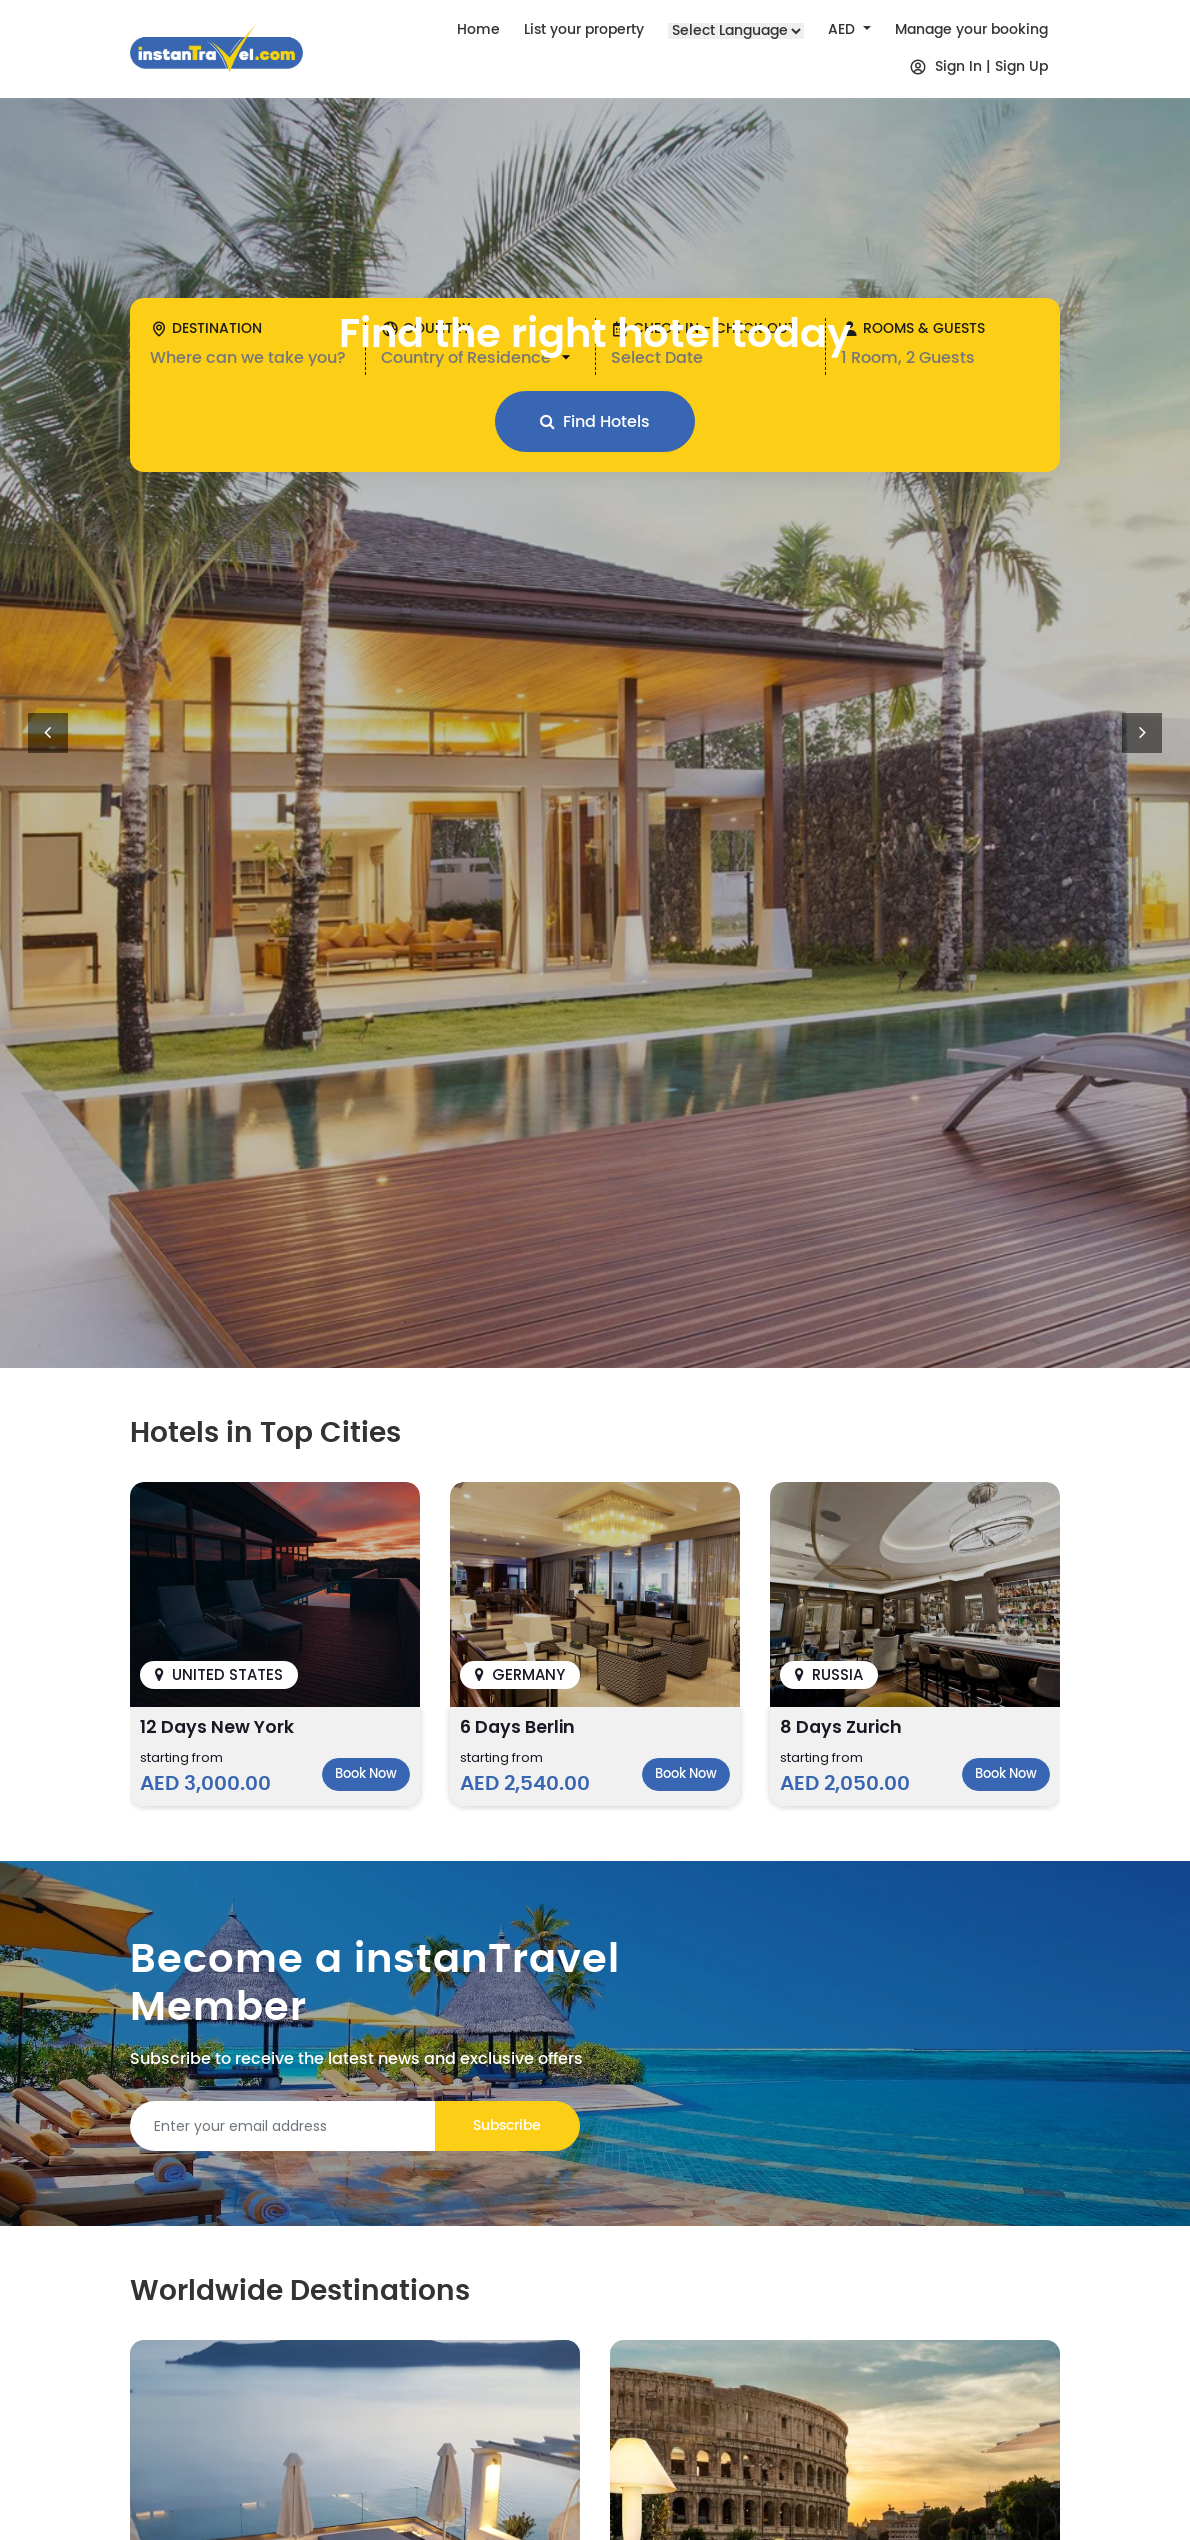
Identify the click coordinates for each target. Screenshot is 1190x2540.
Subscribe (507, 2126)
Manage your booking (971, 30)
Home (478, 30)
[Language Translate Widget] (736, 31)
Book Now (366, 1774)
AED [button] (843, 30)
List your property (584, 30)
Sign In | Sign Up (978, 67)
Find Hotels (595, 421)
